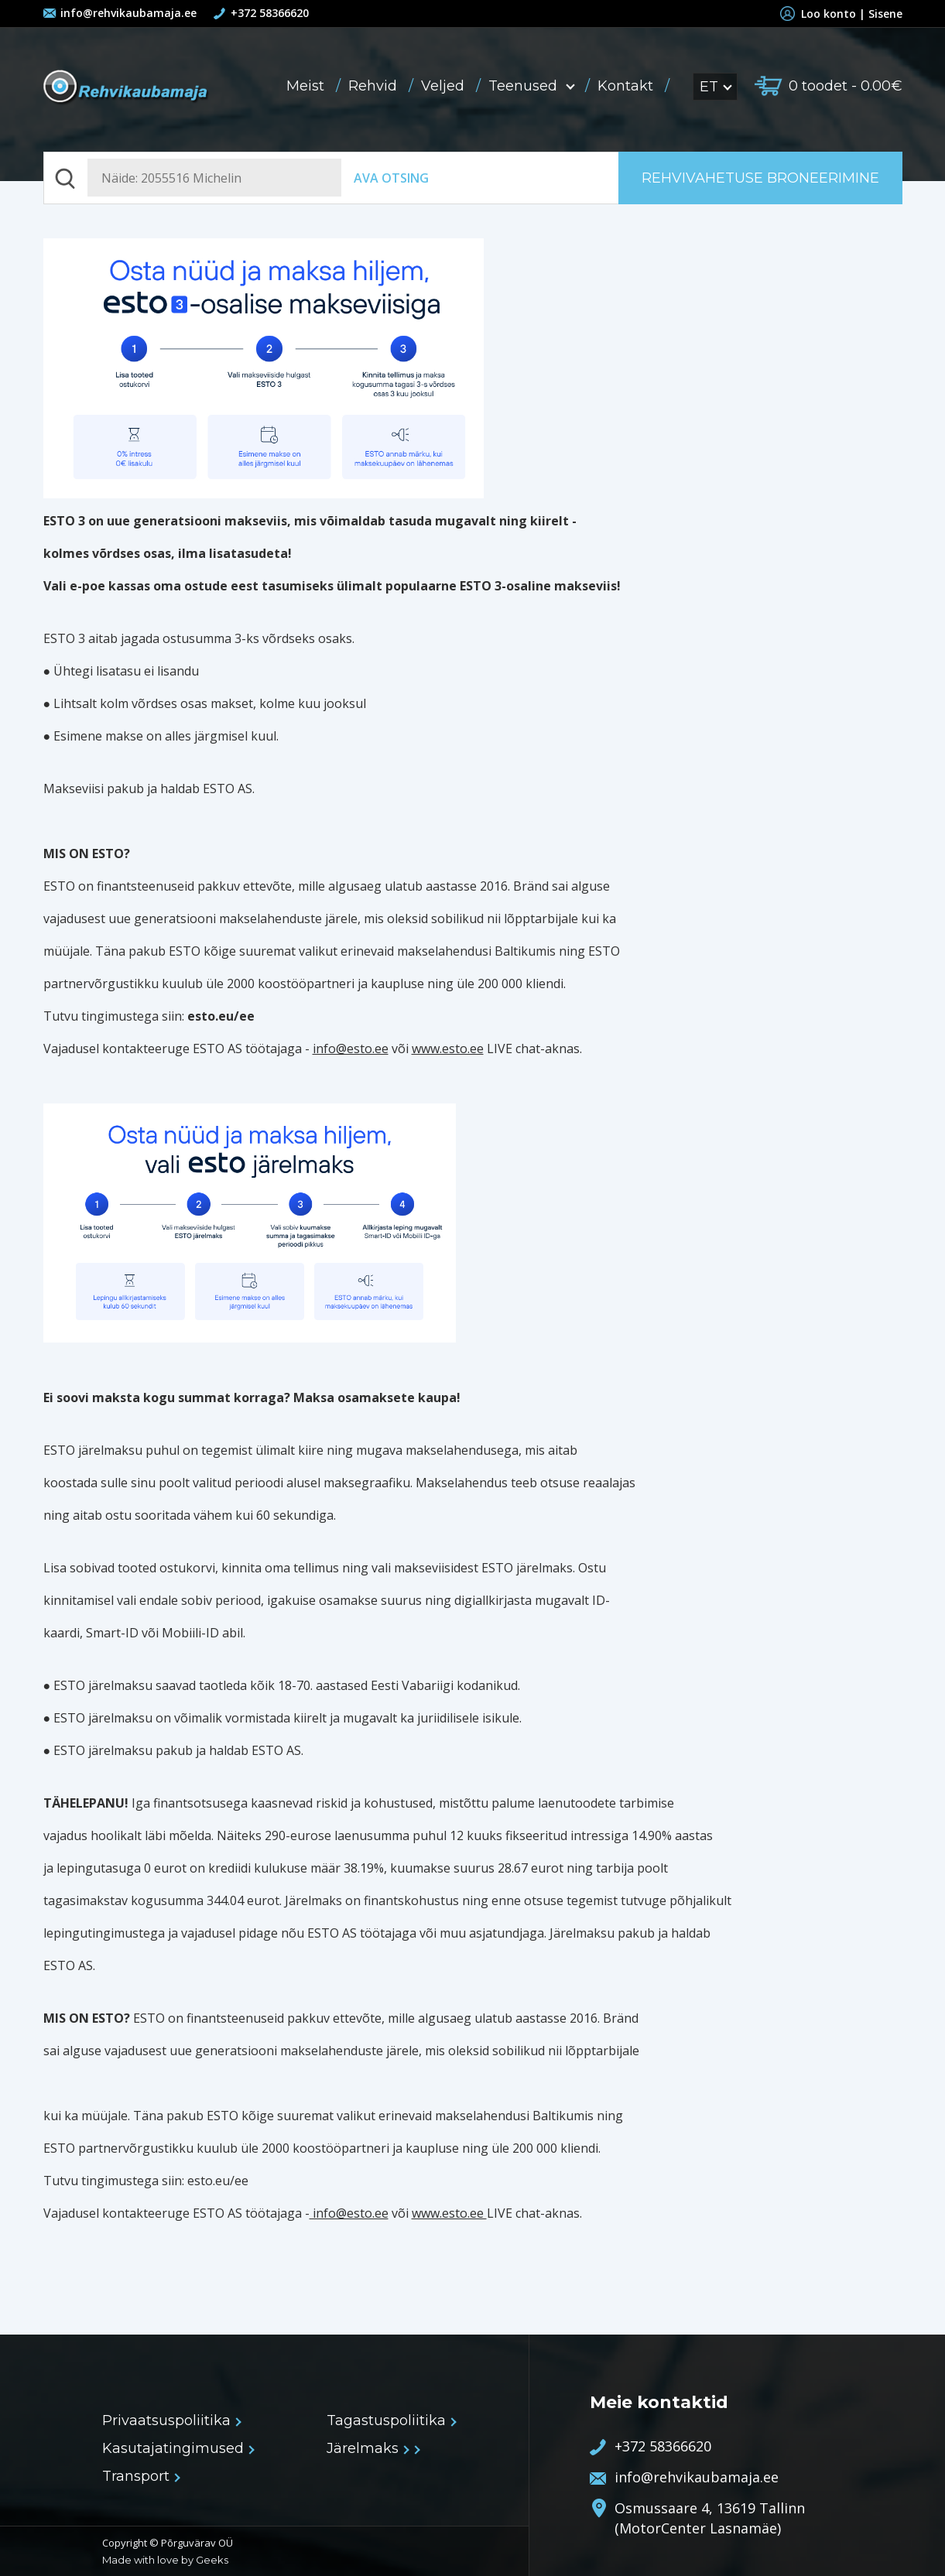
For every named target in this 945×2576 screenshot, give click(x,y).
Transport (140, 2476)
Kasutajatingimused (177, 2448)
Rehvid (374, 85)
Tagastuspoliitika (391, 2420)
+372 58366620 (270, 12)
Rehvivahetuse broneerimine (760, 177)
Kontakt (627, 85)
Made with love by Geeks (165, 2560)
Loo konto (821, 13)
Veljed (444, 85)
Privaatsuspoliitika (171, 2420)
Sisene (885, 13)
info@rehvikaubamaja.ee (128, 12)
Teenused (532, 85)
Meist (307, 85)
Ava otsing (391, 177)
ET (715, 86)
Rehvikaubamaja (126, 88)
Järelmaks (367, 2448)
